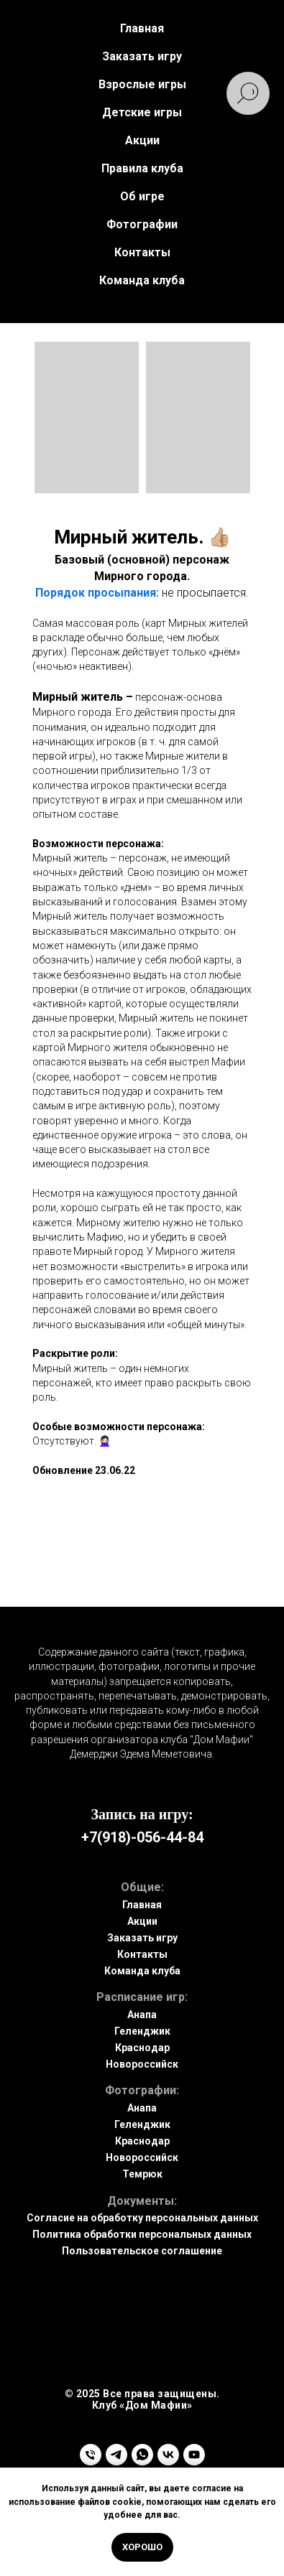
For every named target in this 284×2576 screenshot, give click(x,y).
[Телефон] (90, 2454)
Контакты (142, 252)
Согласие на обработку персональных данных (142, 2217)
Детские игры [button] (142, 112)
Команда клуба (142, 280)
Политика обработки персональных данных (142, 2234)
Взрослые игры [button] (142, 84)
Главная (142, 28)
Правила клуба (142, 168)
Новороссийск (142, 2064)
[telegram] (116, 2454)
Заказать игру (142, 1937)
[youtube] (194, 2454)
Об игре (142, 196)
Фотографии (142, 224)
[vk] (168, 2454)
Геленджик (142, 2031)
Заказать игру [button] (142, 56)
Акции (142, 1921)
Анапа (142, 2014)
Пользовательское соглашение (142, 2251)
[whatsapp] (142, 2454)
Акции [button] (142, 140)
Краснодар (142, 2047)
